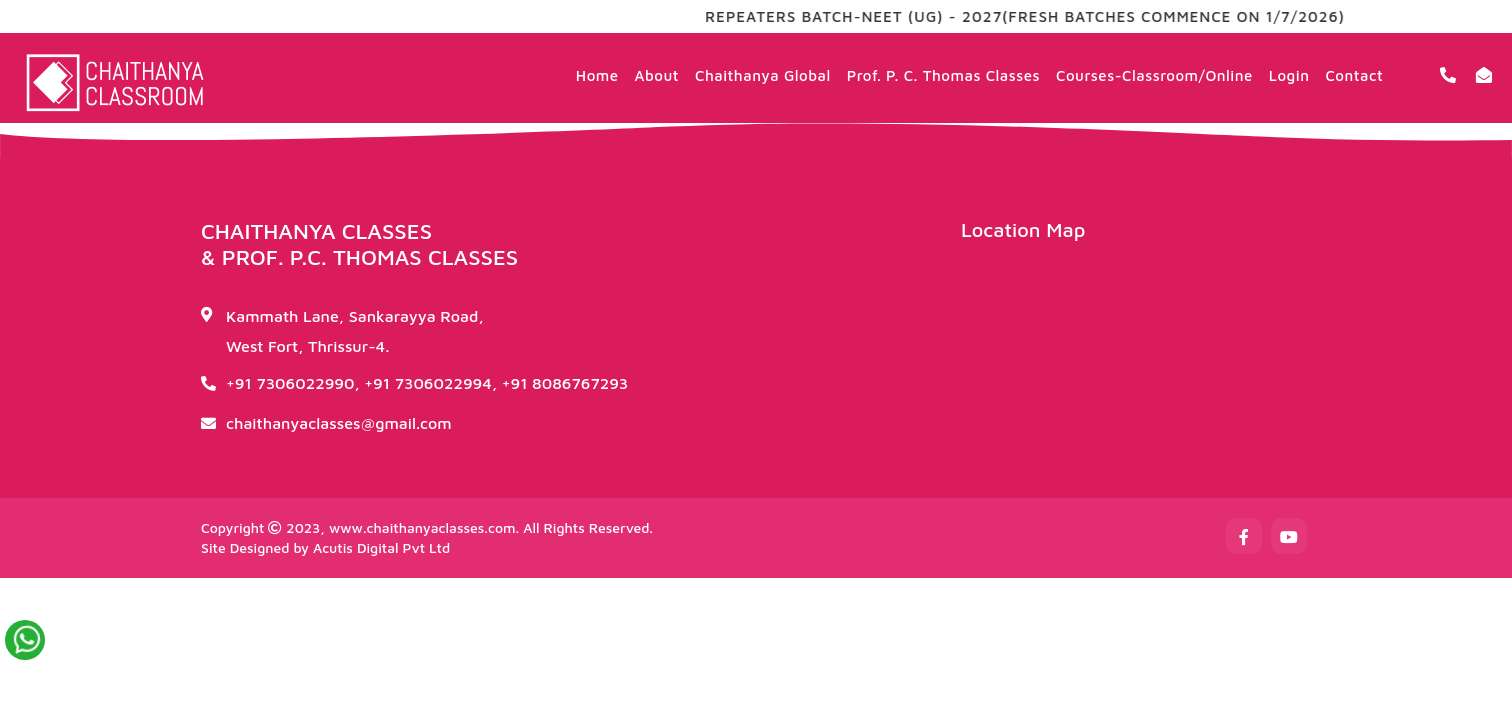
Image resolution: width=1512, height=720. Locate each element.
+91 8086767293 (565, 383)
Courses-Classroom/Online (1154, 75)
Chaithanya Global (763, 75)
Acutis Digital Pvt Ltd (381, 547)
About (657, 75)
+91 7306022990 (290, 383)
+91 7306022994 (428, 383)
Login (1289, 75)
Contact (1354, 75)
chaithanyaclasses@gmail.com (339, 423)
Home (597, 75)
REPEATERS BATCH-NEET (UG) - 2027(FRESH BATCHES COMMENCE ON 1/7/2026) (1036, 16)
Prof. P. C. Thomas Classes (943, 75)
